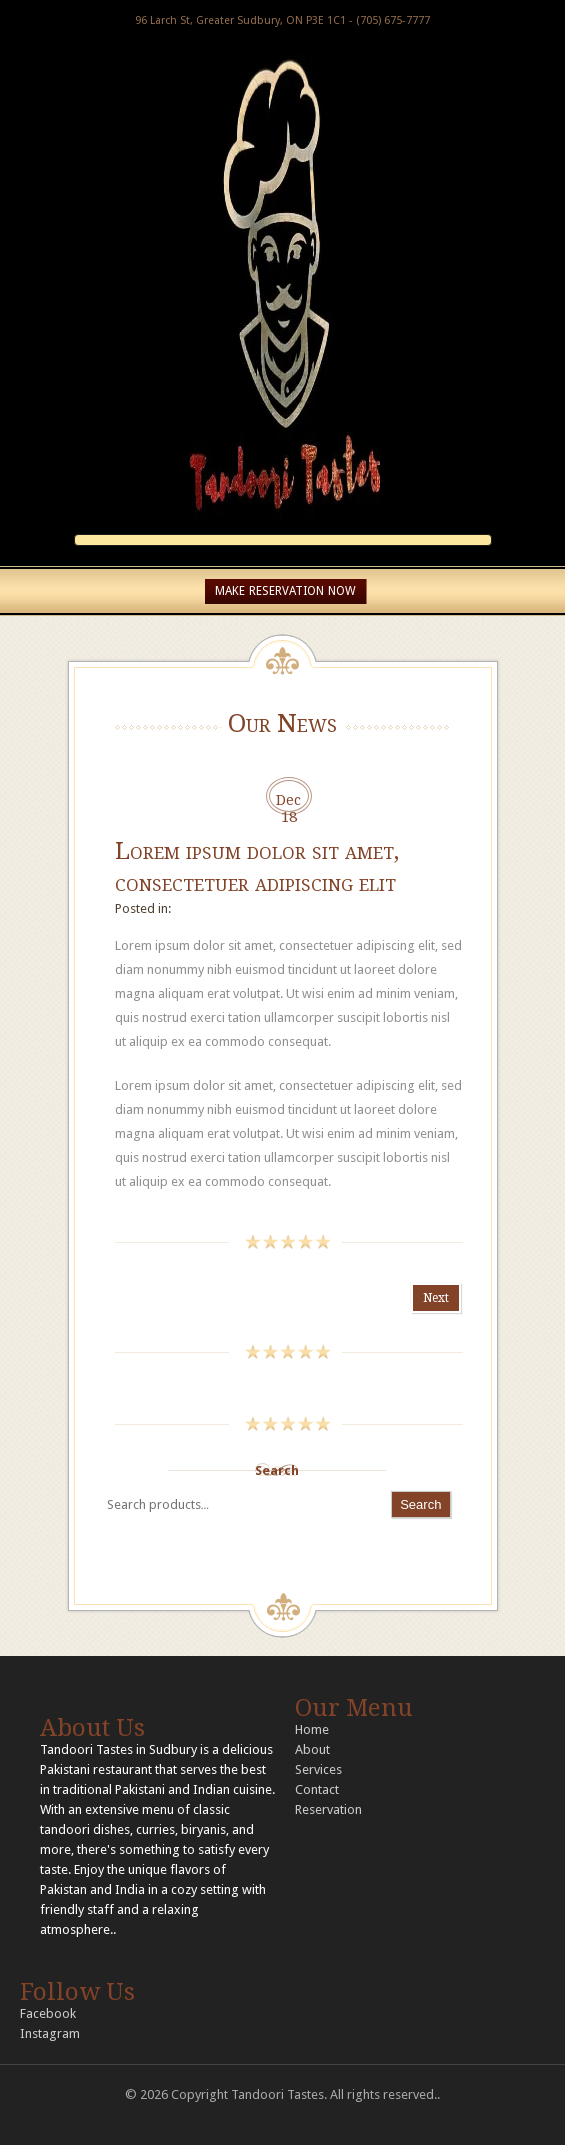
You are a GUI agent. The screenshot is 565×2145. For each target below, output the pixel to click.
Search (277, 1470)
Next (436, 1298)
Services (318, 1769)
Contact (317, 1789)
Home (312, 1729)
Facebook (48, 2013)
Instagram (50, 2033)
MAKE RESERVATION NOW (285, 591)
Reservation (328, 1809)
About (312, 1749)
